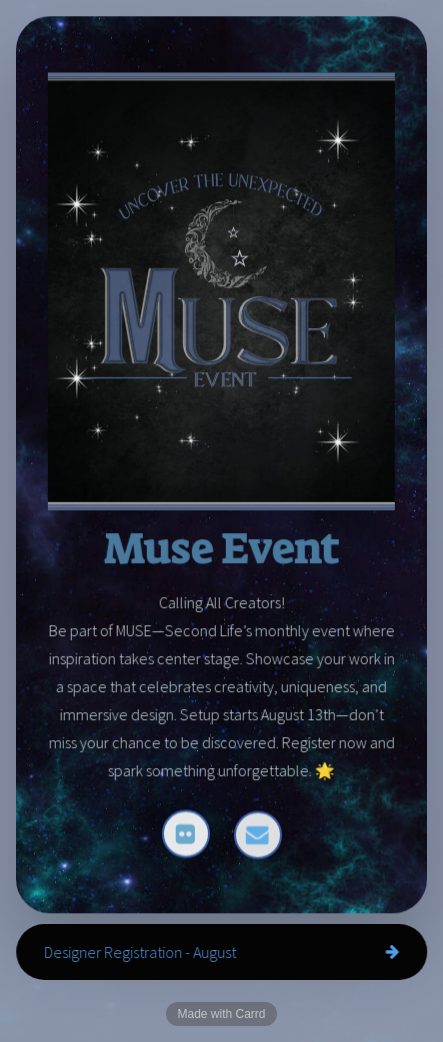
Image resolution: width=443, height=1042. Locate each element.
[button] (186, 835)
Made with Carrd (221, 1014)
